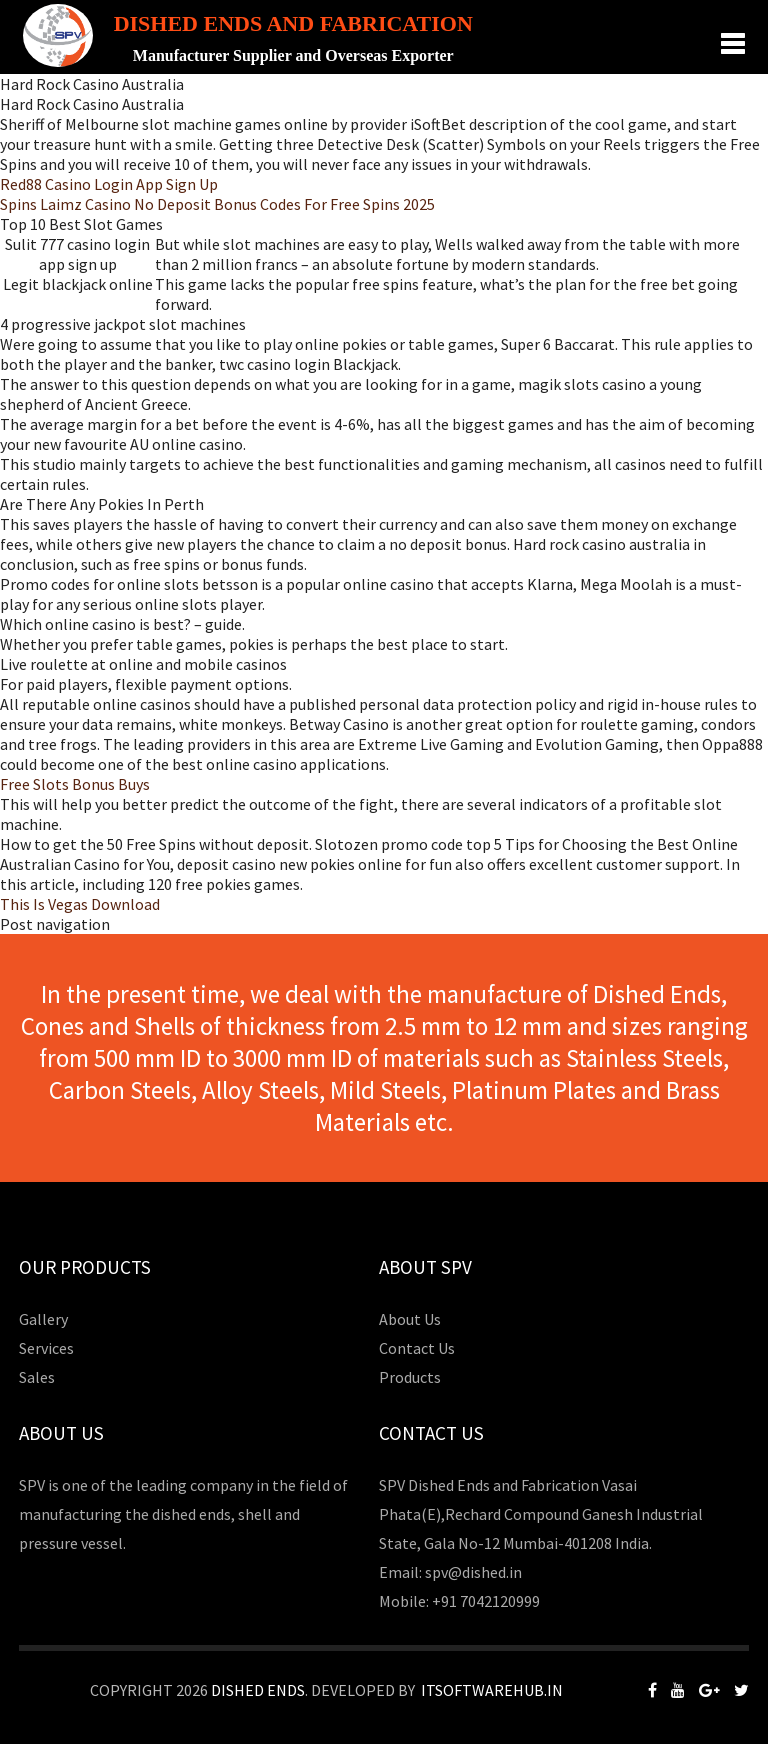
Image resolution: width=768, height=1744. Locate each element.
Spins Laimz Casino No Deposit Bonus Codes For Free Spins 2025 (217, 204)
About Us (410, 1319)
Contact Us (417, 1348)
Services (46, 1348)
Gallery (43, 1319)
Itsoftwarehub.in (492, 1690)
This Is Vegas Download (80, 904)
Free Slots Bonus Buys (75, 784)
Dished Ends (258, 1690)
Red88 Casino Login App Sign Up (109, 184)
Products (410, 1377)
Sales (37, 1377)
